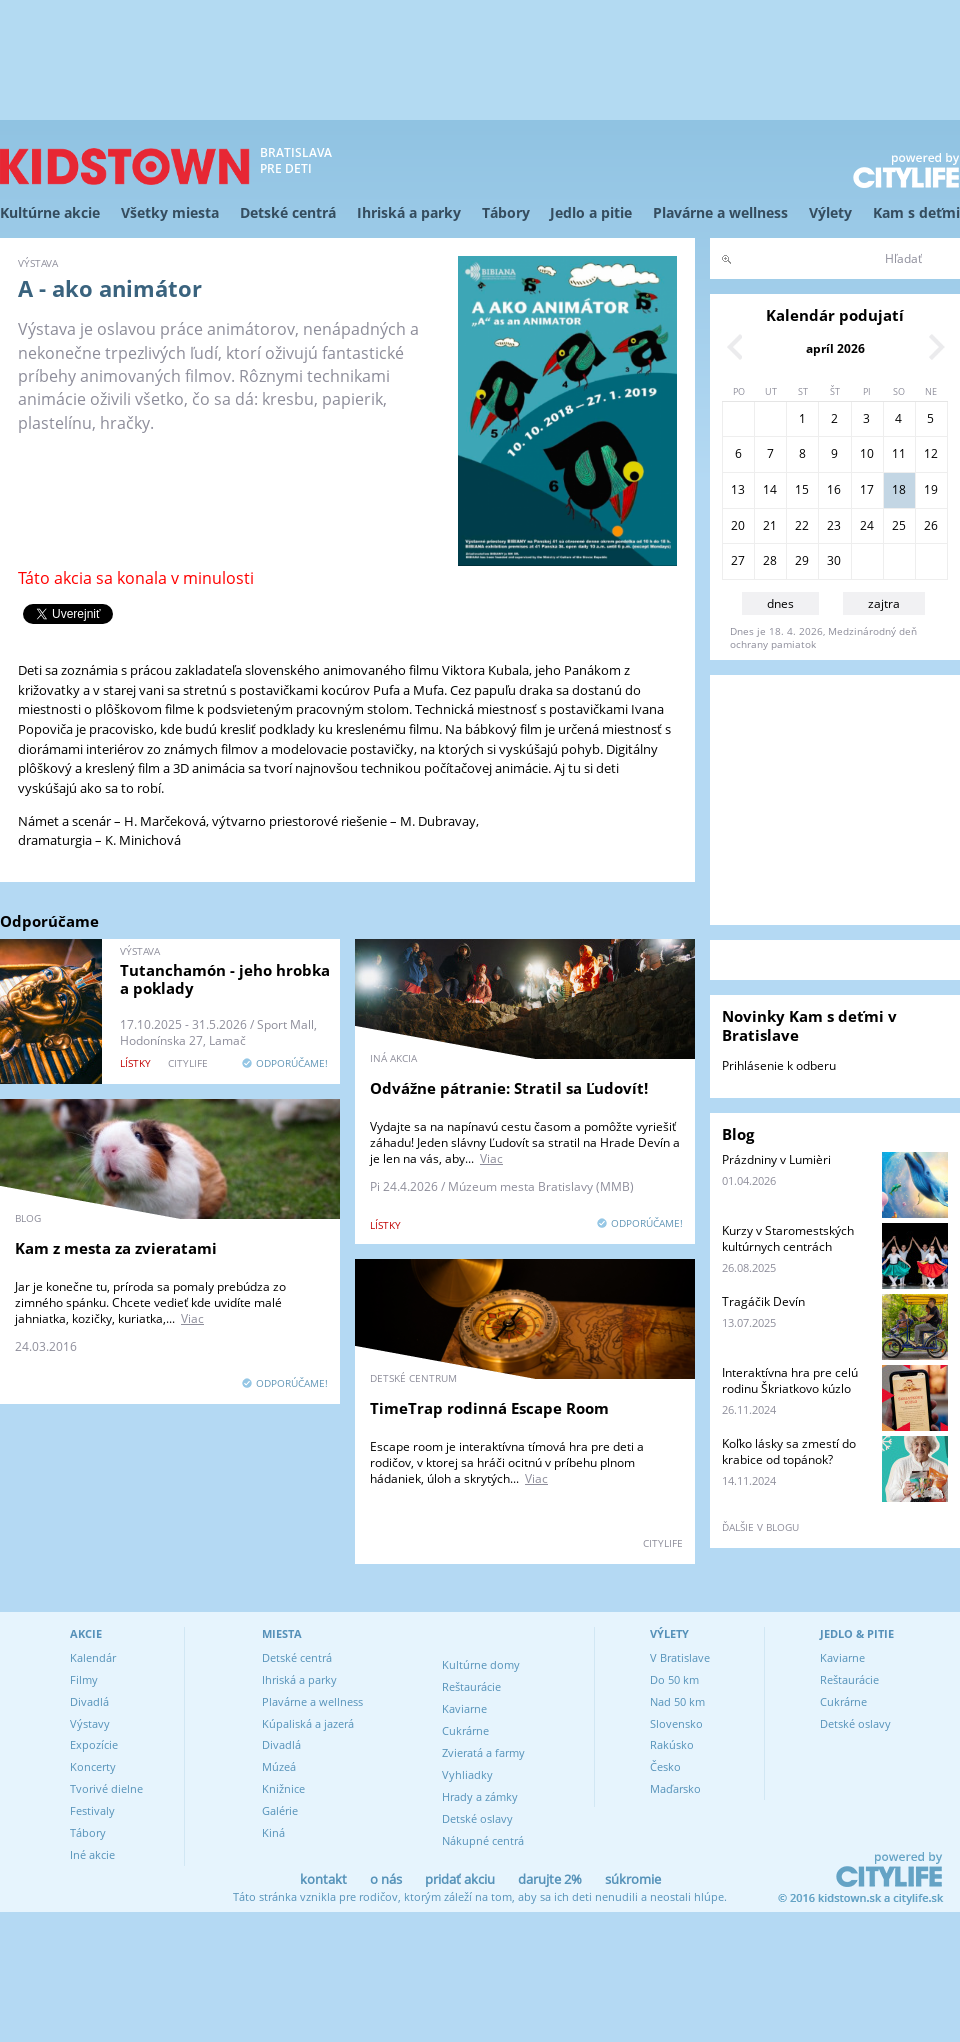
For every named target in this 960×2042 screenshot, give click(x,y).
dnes (780, 603)
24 (867, 525)
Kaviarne (464, 1708)
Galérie (280, 1810)
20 (738, 525)
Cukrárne (465, 1730)
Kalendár (93, 1657)
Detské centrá (288, 212)
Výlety (830, 212)
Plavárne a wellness (720, 212)
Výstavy (90, 1723)
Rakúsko (672, 1744)
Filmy (84, 1679)
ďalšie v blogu (760, 1527)
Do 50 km (674, 1679)
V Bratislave (680, 1657)
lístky (135, 1063)
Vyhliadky (467, 1774)
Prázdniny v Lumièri (776, 1159)
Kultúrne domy (481, 1664)
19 (931, 489)
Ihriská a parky (409, 212)
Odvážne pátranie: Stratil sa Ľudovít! (509, 1088)
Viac (491, 1158)
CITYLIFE (188, 1063)
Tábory (506, 212)
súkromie (633, 1879)
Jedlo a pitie (591, 212)
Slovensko (676, 1723)
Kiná (273, 1832)
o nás (386, 1879)
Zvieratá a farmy (483, 1752)
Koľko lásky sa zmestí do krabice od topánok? (789, 1451)
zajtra (884, 603)
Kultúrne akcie (50, 212)
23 (834, 525)
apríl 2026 (835, 348)
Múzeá (279, 1766)
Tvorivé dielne (106, 1788)
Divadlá (89, 1701)
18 (899, 489)
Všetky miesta (170, 212)
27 (738, 560)
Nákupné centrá (483, 1840)
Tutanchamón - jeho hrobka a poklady (225, 979)
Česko (665, 1766)
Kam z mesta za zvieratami (116, 1248)
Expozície (94, 1744)
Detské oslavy (477, 1818)
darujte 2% (550, 1879)
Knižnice (283, 1788)
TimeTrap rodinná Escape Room (489, 1408)
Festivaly (92, 1810)
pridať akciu (460, 1879)
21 (770, 525)
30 (834, 560)
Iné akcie (92, 1854)
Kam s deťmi (916, 212)
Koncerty (93, 1766)
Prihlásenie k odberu (779, 1065)
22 (802, 525)
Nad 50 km (677, 1701)
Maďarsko (675, 1788)
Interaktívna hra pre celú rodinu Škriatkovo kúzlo (790, 1380)
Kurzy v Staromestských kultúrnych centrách (788, 1238)
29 (802, 560)
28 (770, 560)
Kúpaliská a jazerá (308, 1723)
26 (931, 525)
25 (899, 525)
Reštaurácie (471, 1686)
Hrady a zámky (480, 1796)
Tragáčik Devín (763, 1301)
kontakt (323, 1879)
